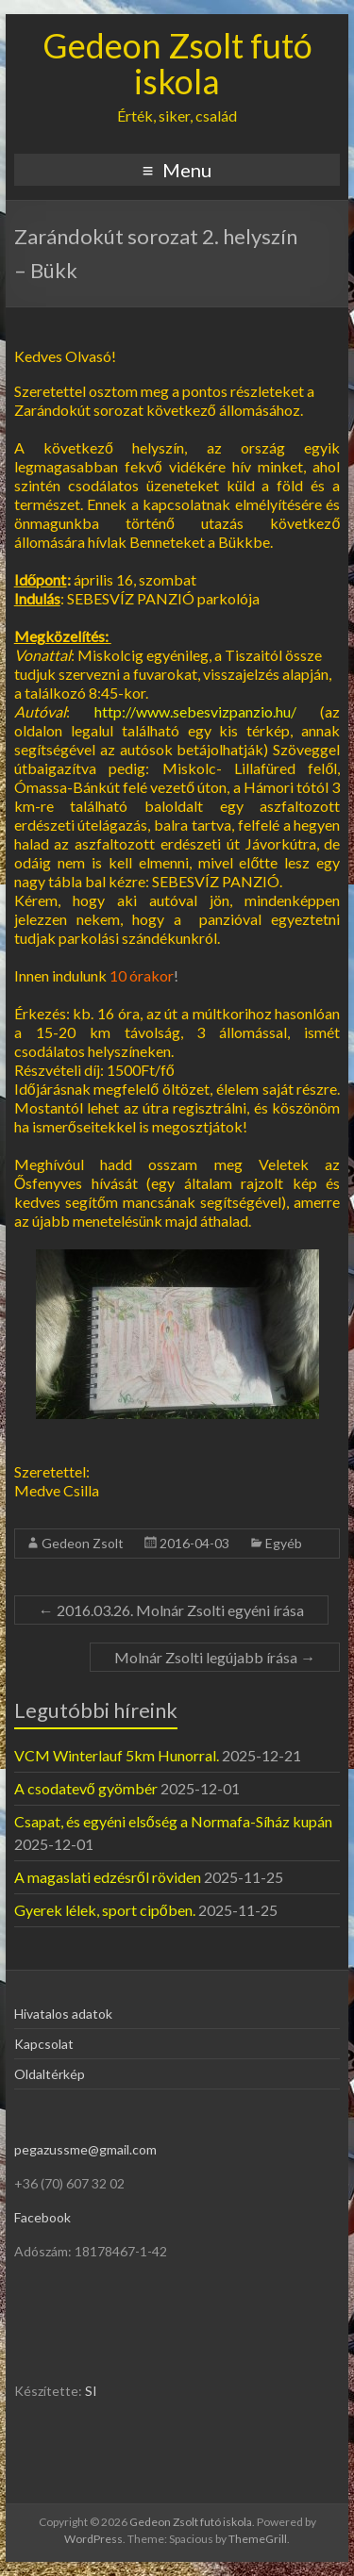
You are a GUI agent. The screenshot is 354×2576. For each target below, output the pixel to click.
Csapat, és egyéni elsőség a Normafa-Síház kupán (173, 1821)
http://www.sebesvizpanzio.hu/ (195, 711)
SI (91, 2391)
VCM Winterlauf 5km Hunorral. (116, 1755)
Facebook (42, 2217)
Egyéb (283, 1543)
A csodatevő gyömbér (86, 1788)
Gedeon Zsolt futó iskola (177, 63)
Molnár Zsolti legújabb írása (214, 1657)
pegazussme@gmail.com (85, 2149)
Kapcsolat (44, 2044)
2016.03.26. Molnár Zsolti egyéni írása (171, 1610)
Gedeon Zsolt (83, 1543)
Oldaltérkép (49, 2074)
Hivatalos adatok (63, 2014)
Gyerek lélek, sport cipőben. (104, 1910)
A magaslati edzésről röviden (107, 1877)
